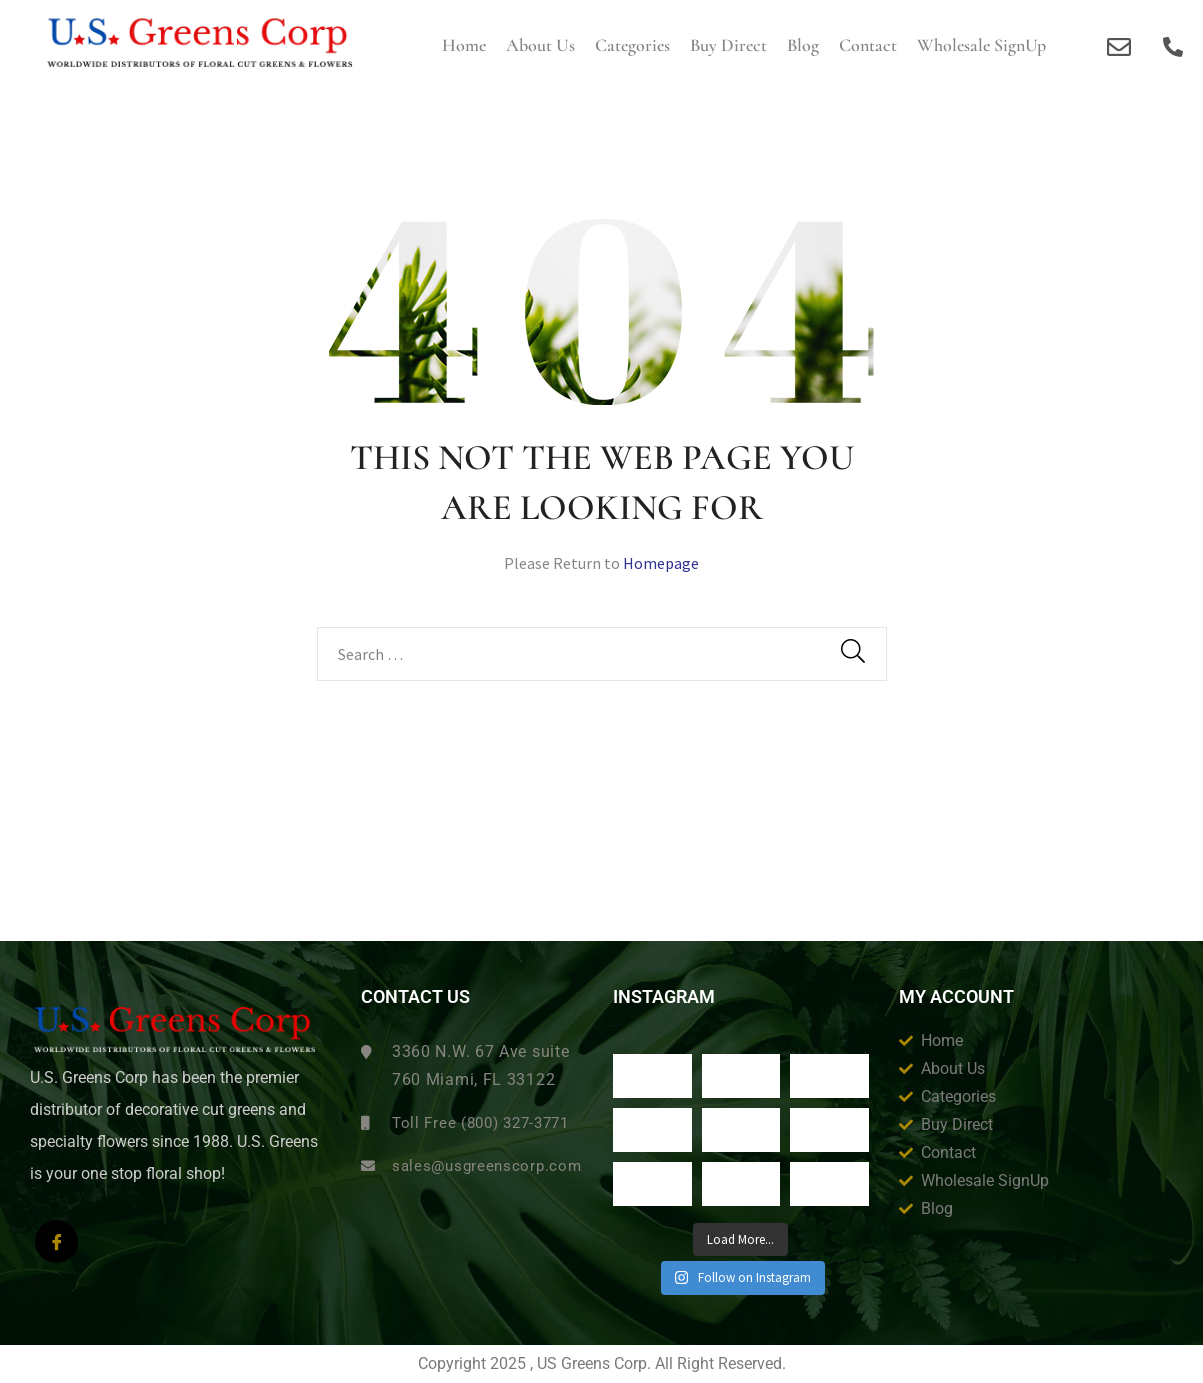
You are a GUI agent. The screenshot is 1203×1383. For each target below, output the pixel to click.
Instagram (664, 997)
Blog (803, 45)
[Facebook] (56, 1241)
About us (540, 45)
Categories (632, 45)
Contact (868, 45)
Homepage (661, 563)
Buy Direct (728, 45)
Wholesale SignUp (981, 45)
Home (464, 45)
